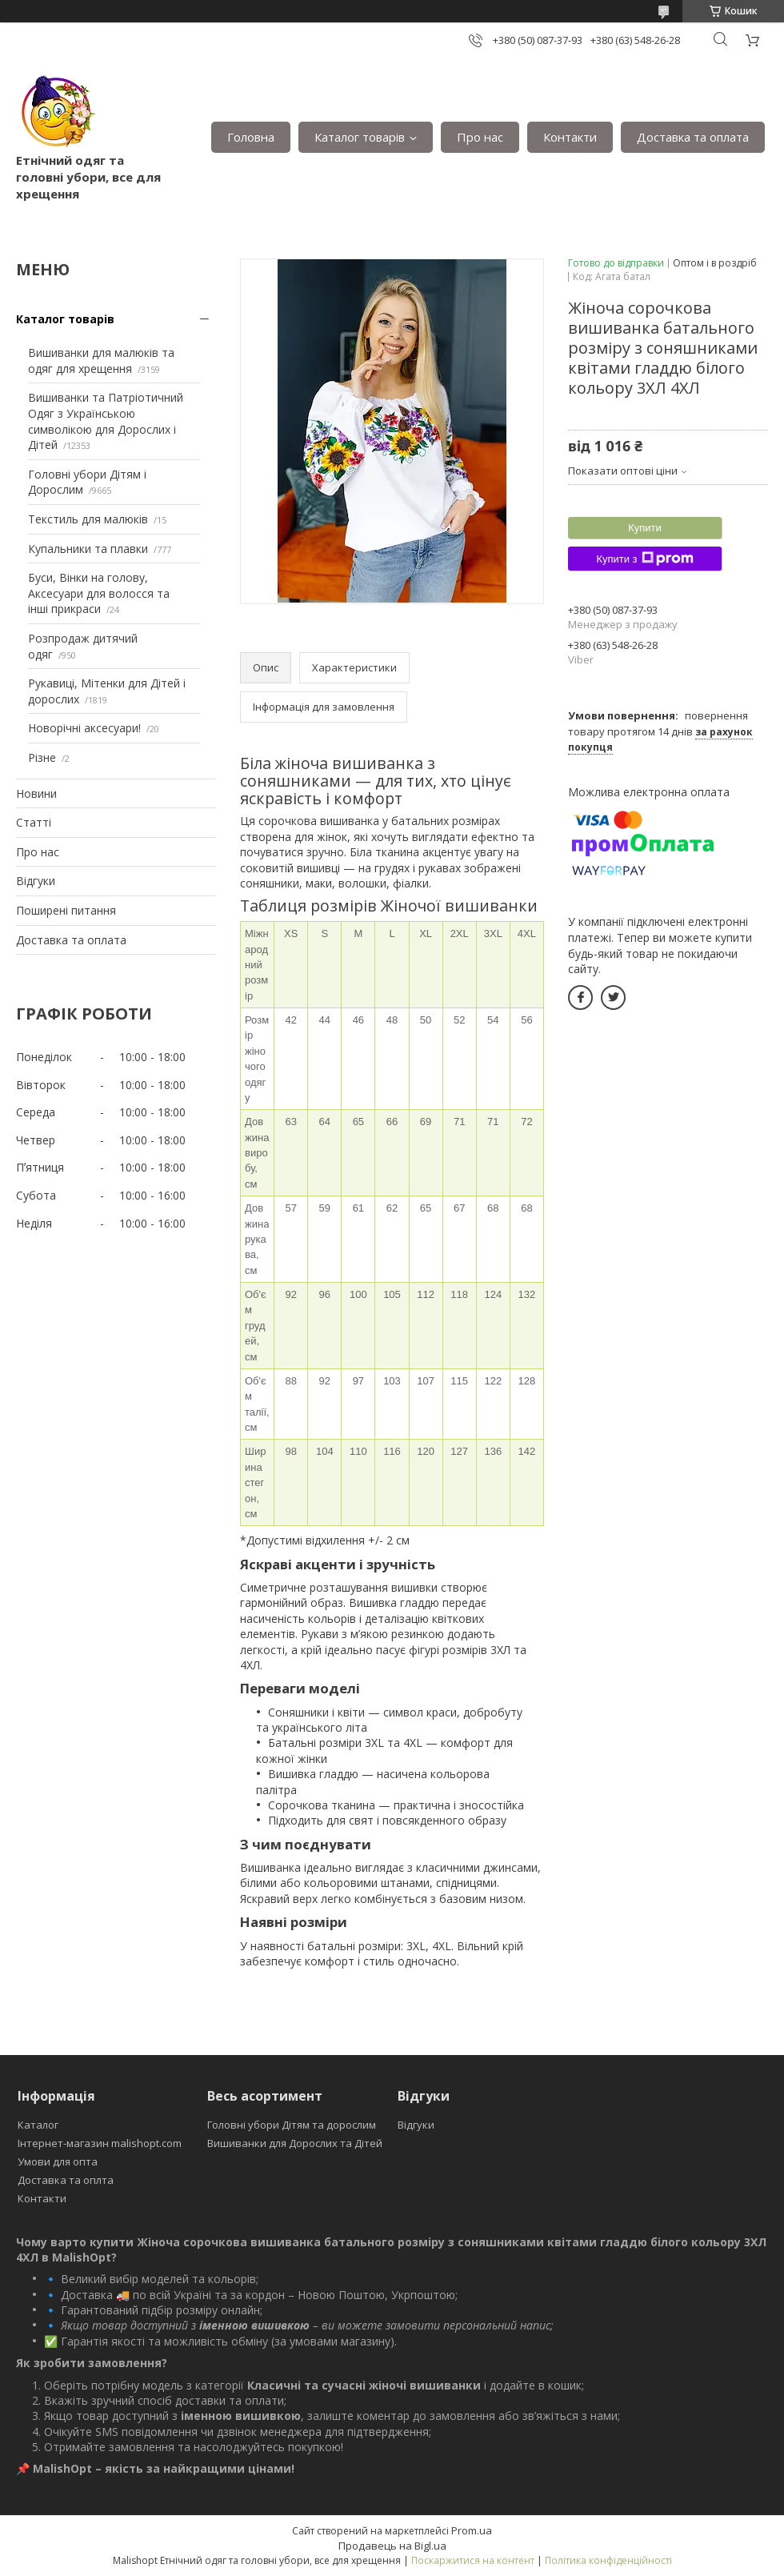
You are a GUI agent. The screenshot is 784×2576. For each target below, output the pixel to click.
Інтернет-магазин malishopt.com (100, 2143)
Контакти (570, 137)
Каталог (38, 2124)
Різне (42, 757)
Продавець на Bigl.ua (392, 2545)
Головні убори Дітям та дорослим (291, 2124)
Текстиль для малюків (88, 519)
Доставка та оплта (66, 2180)
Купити (645, 528)
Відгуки (35, 880)
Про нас (480, 137)
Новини (36, 793)
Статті (33, 822)
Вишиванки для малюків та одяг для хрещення (101, 360)
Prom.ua (471, 2530)
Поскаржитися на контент (472, 2560)
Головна (250, 137)
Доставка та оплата (693, 137)
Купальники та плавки (88, 548)
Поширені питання (66, 910)
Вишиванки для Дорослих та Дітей (294, 2143)
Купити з (644, 558)
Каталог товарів (359, 137)
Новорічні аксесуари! (84, 727)
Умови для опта (58, 2161)
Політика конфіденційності (608, 2560)
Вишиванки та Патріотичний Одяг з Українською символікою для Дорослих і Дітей (105, 421)
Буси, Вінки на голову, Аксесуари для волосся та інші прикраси (99, 593)
